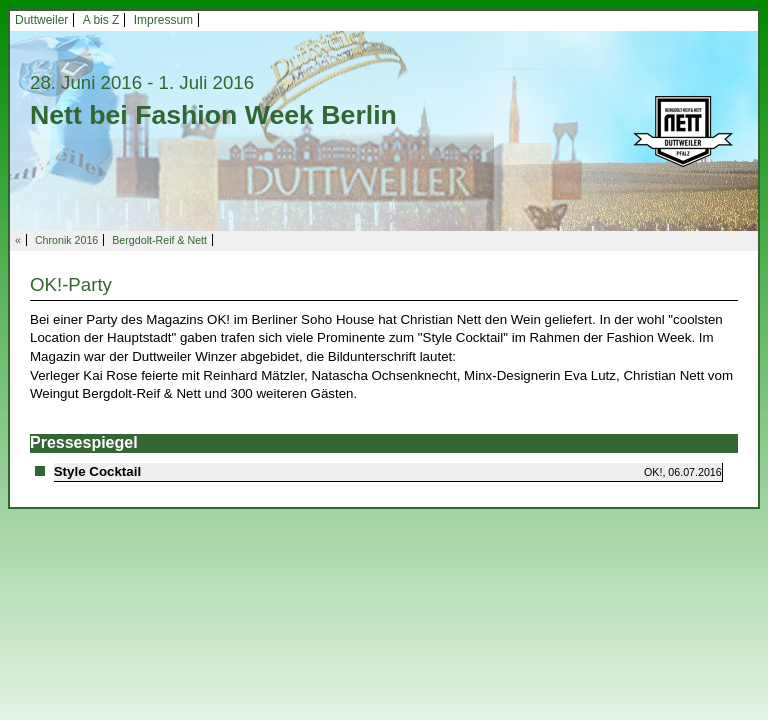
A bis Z (101, 20)
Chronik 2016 (66, 240)
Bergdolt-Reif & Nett (159, 240)
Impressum (163, 20)
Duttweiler (41, 20)
